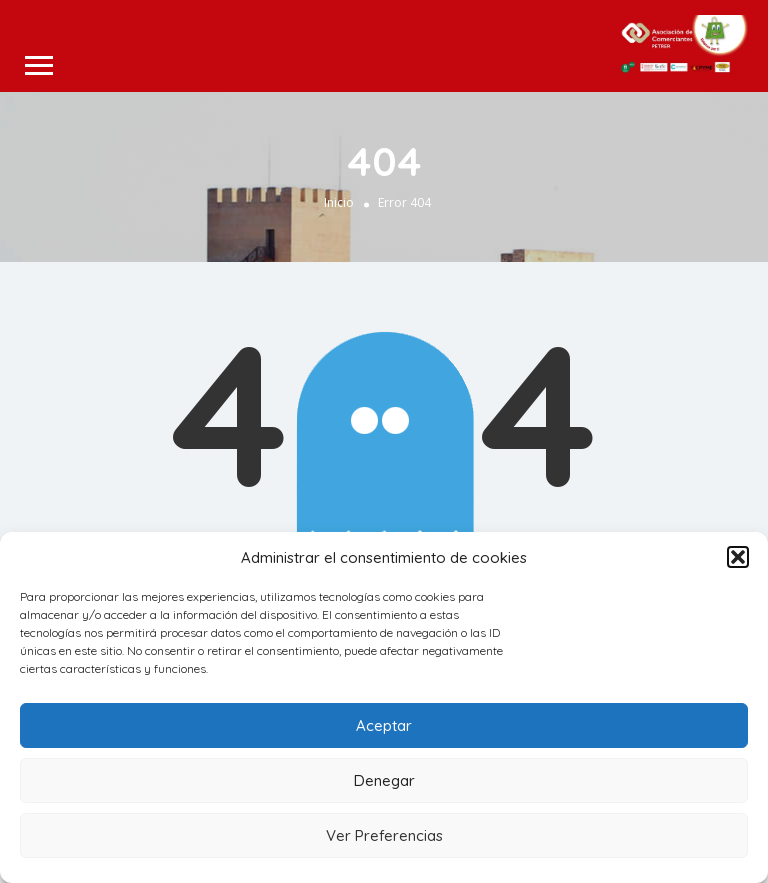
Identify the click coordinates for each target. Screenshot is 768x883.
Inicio (339, 201)
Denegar (384, 780)
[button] (738, 557)
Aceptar (384, 725)
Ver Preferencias (384, 835)
